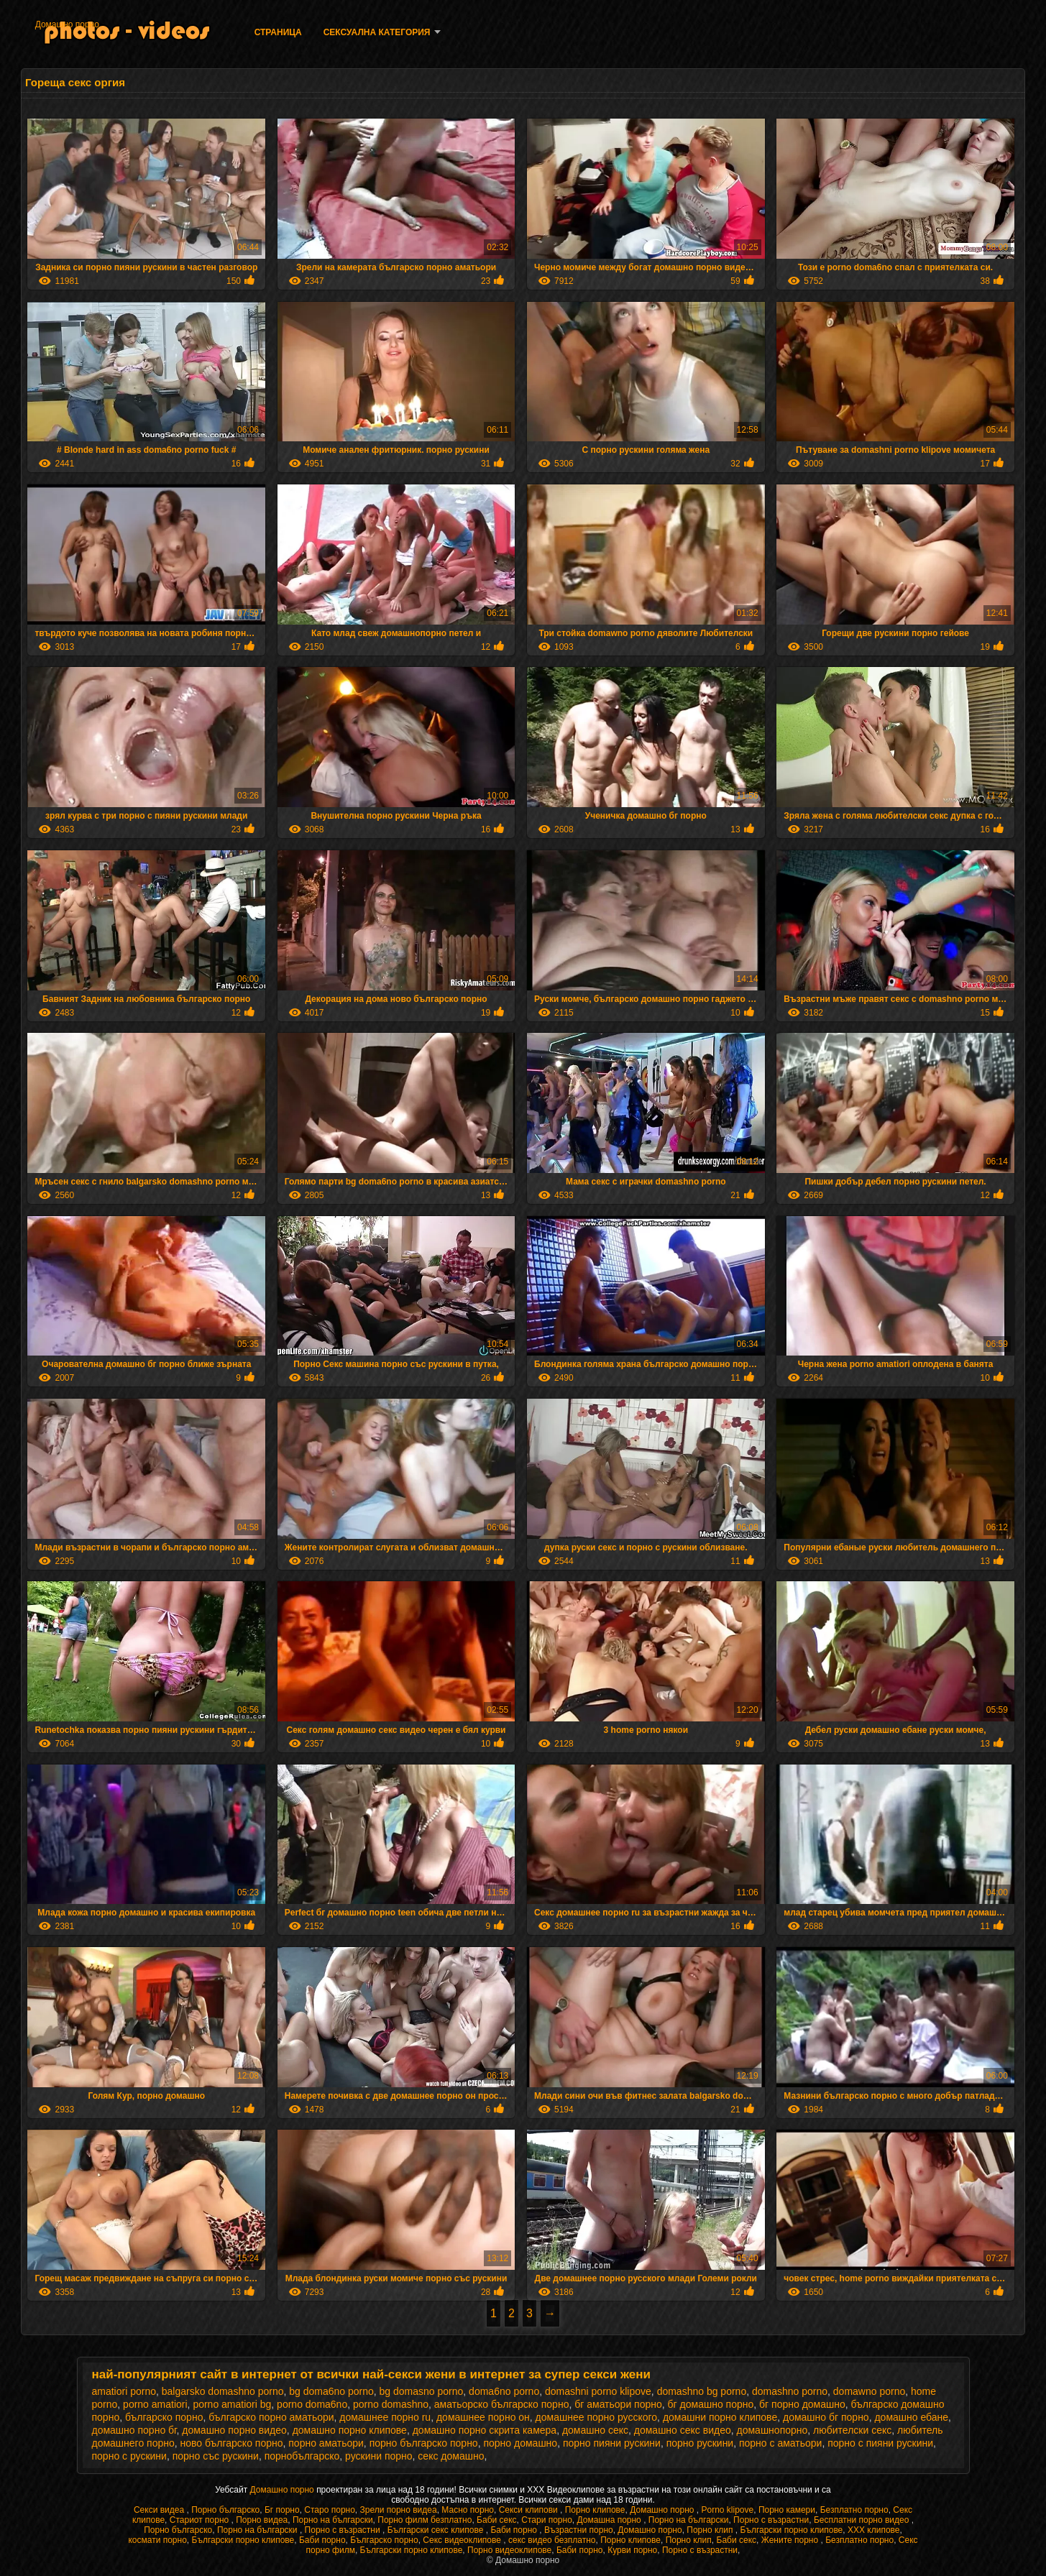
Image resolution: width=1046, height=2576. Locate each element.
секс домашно (451, 2456)
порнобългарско (302, 2456)
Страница (278, 32)
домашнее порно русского (596, 2417)
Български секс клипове (436, 2530)
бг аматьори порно (618, 2404)
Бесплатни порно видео (863, 2520)
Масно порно (467, 2510)
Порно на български (333, 2520)
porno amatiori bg (232, 2404)
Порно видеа (262, 2520)
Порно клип (711, 2530)
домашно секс (595, 2430)
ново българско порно (231, 2443)
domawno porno (869, 2391)
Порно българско (225, 2510)
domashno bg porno (702, 2391)
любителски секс (852, 2430)
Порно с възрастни (771, 2520)
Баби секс (497, 2520)
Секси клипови (529, 2510)
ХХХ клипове (874, 2530)
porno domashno (390, 2404)
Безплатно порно (854, 2510)
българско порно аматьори (271, 2417)
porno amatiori (155, 2404)
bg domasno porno (422, 2391)
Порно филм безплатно (424, 2520)
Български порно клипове (791, 2530)
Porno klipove (727, 2510)
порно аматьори (326, 2443)
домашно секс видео (682, 2430)
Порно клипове (595, 2510)
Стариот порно (200, 2520)
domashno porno (789, 2391)
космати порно (157, 2540)
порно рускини (700, 2443)
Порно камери (786, 2510)
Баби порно (514, 2530)
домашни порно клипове (720, 2417)
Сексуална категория (377, 32)
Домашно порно (67, 24)
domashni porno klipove (598, 2391)
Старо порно (329, 2510)
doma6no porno (504, 2391)
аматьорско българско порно (501, 2404)
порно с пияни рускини (880, 2443)
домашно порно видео (234, 2430)
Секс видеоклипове (463, 2540)
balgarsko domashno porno (223, 2391)
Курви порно (632, 2550)
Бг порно (282, 2510)
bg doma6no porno (331, 2391)
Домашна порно (610, 2520)
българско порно (164, 2417)
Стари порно (546, 2520)
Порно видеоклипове (509, 2550)
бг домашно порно (711, 2404)
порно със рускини (216, 2456)
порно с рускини (129, 2456)
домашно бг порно (826, 2417)
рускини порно (379, 2456)
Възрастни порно (578, 2530)
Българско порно (384, 2540)
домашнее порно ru (385, 2417)
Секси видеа (160, 2510)
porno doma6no (312, 2404)
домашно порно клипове (350, 2430)
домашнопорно (772, 2430)
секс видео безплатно (552, 2540)
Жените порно (791, 2540)
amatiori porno (124, 2391)
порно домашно (520, 2443)
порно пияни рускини (612, 2443)
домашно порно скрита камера (484, 2430)
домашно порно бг (134, 2430)
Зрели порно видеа (398, 2510)
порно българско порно (424, 2443)
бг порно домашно (802, 2404)
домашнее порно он (483, 2417)
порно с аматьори (780, 2443)
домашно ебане (911, 2417)
